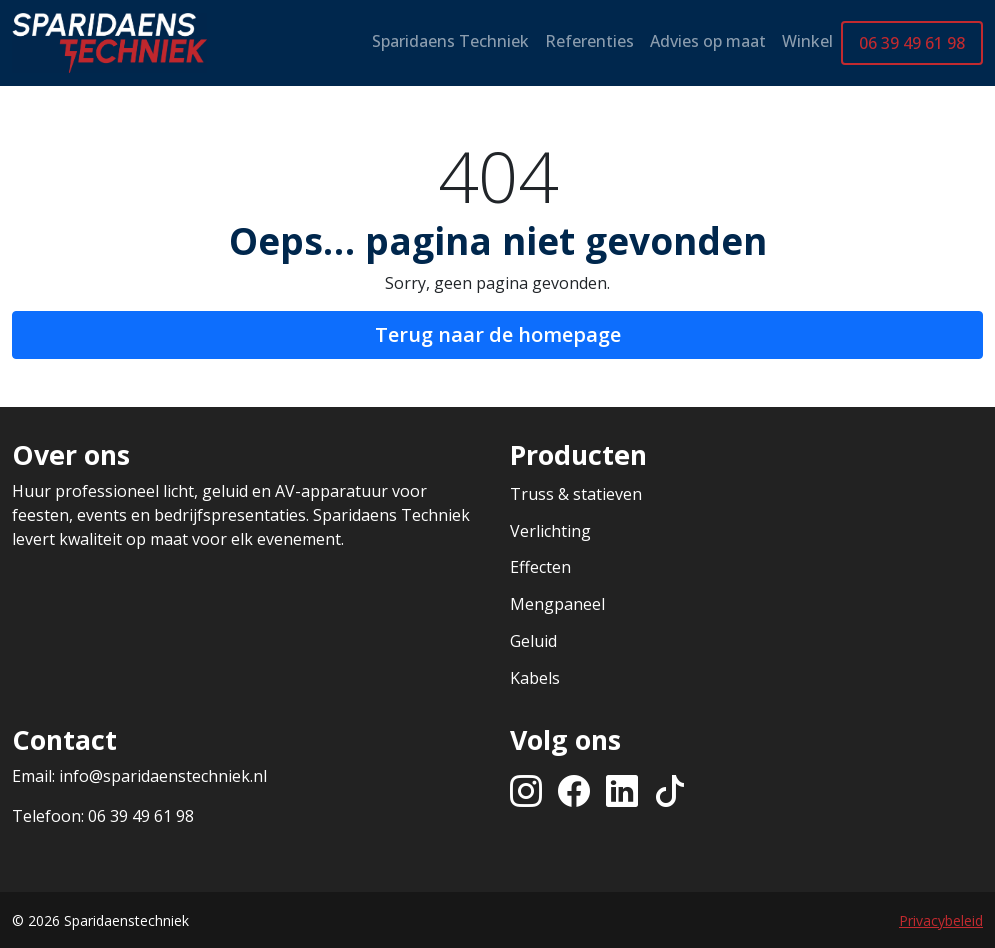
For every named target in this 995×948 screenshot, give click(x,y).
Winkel (807, 41)
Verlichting (550, 531)
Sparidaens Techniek (450, 41)
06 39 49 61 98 (912, 43)
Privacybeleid (941, 920)
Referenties (589, 41)
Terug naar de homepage (498, 334)
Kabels (535, 678)
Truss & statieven (576, 494)
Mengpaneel (557, 604)
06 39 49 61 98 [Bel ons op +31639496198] (141, 816)
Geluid (533, 641)
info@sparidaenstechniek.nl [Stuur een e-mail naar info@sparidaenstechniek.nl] (163, 776)
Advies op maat (708, 41)
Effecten (540, 567)
